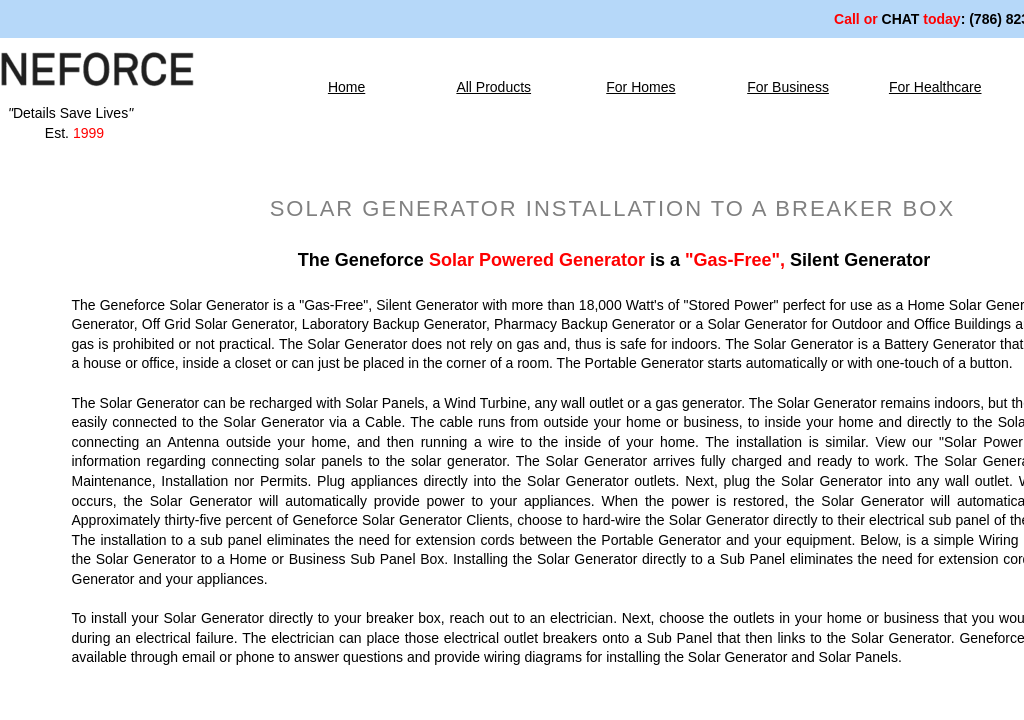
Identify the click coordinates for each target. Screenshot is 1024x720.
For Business (788, 87)
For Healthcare (935, 87)
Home (346, 87)
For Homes (640, 87)
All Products (493, 87)
